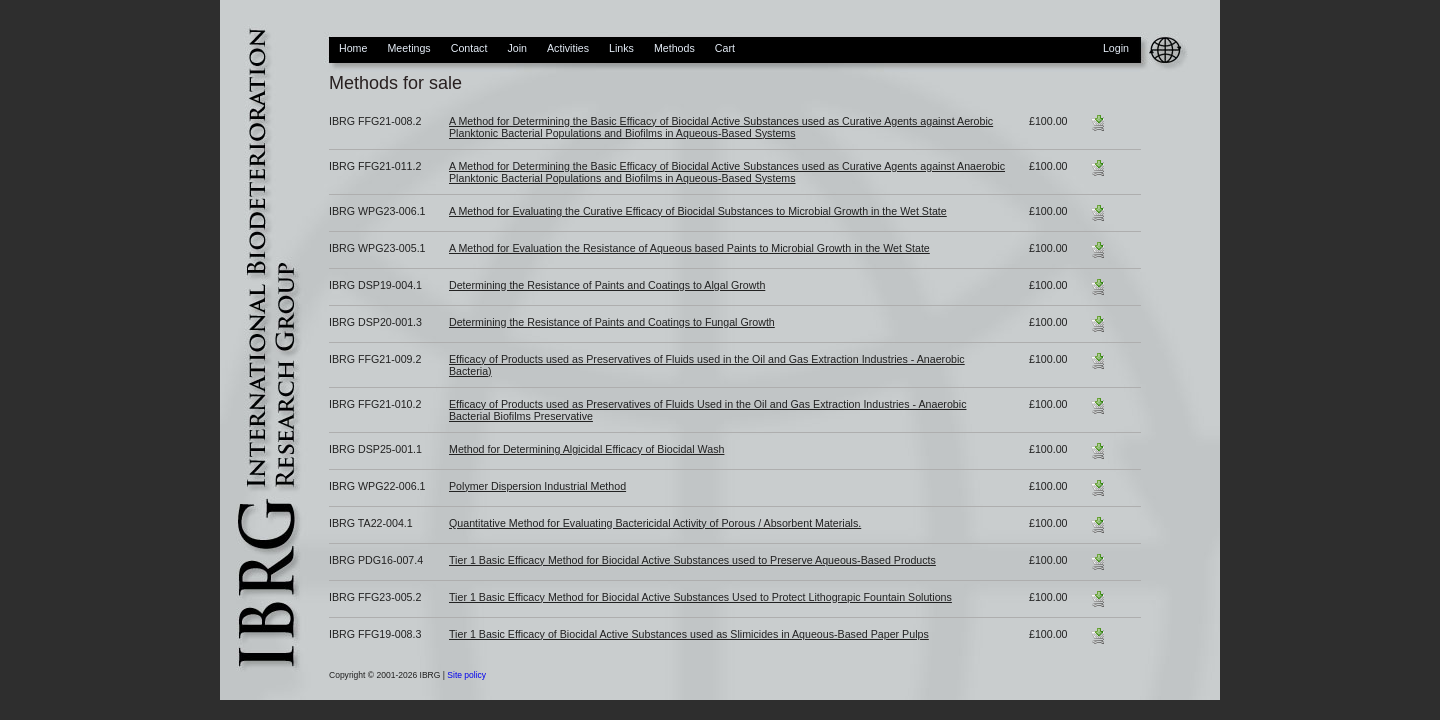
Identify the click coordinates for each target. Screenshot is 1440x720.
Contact (469, 48)
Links (621, 48)
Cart (725, 48)
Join (517, 48)
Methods (674, 48)
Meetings (408, 48)
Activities (568, 48)
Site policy (466, 675)
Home (353, 48)
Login (1116, 48)
